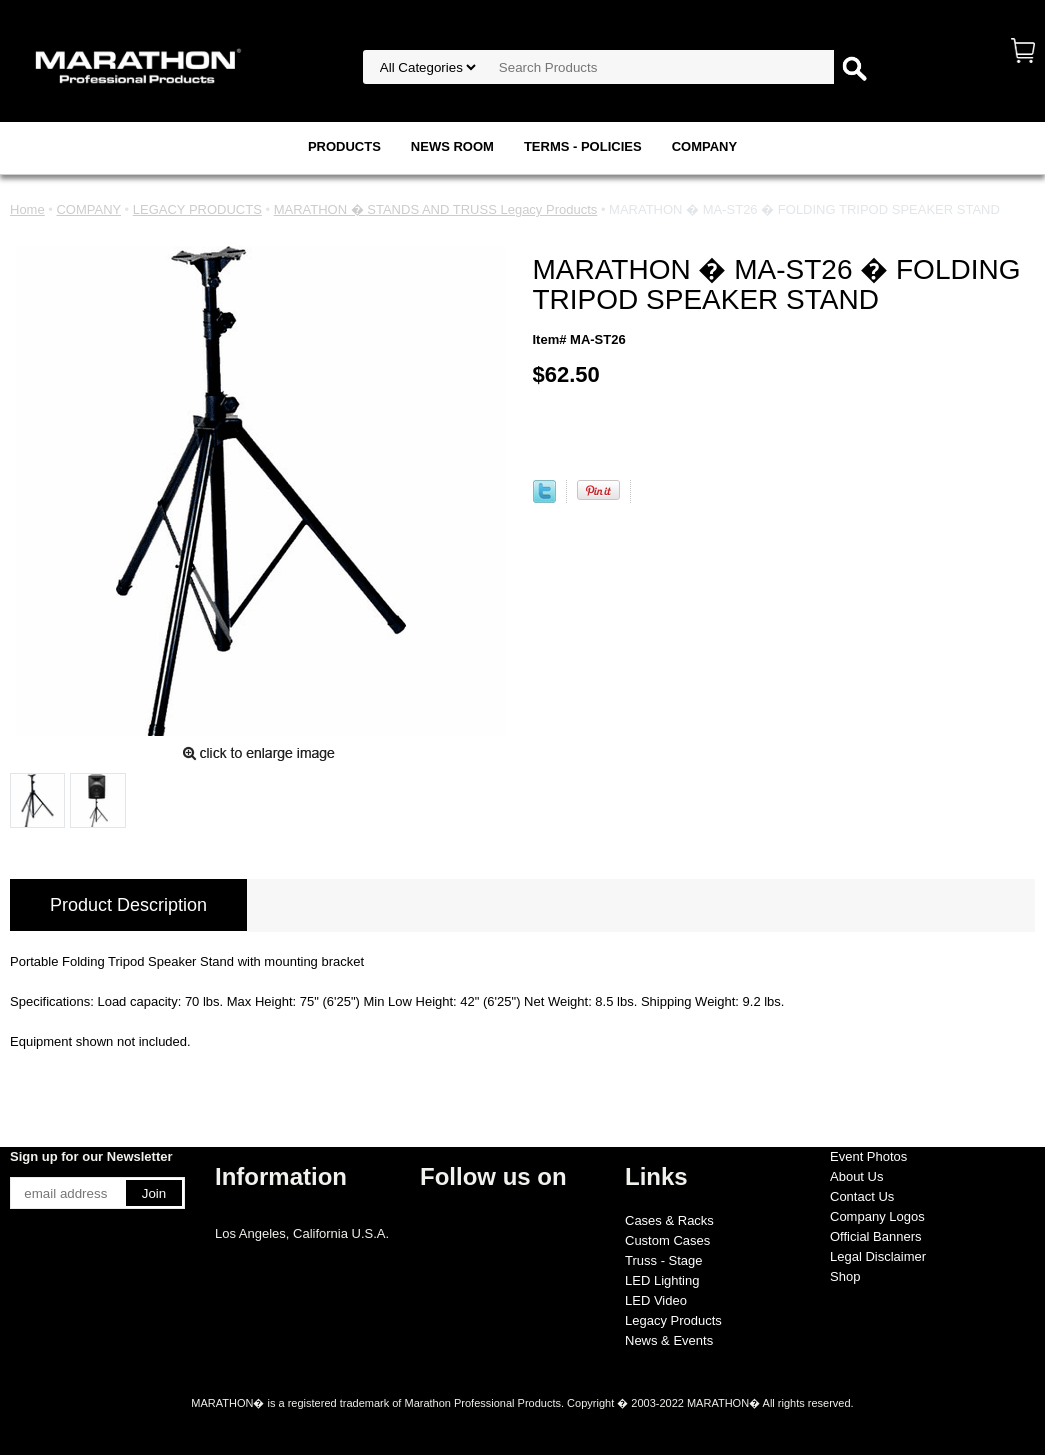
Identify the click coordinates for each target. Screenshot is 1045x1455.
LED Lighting (662, 1280)
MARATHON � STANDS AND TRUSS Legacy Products (436, 209)
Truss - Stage (664, 1260)
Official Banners (876, 1236)
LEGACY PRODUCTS (197, 209)
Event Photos (868, 1156)
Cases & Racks (669, 1220)
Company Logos (877, 1216)
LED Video (656, 1300)
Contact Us (862, 1196)
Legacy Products (673, 1320)
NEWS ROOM (452, 146)
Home (27, 209)
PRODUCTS (344, 146)
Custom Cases (667, 1240)
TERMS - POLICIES (583, 146)
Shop (845, 1276)
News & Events (669, 1340)
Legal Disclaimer (878, 1256)
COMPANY (704, 146)
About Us (856, 1176)
